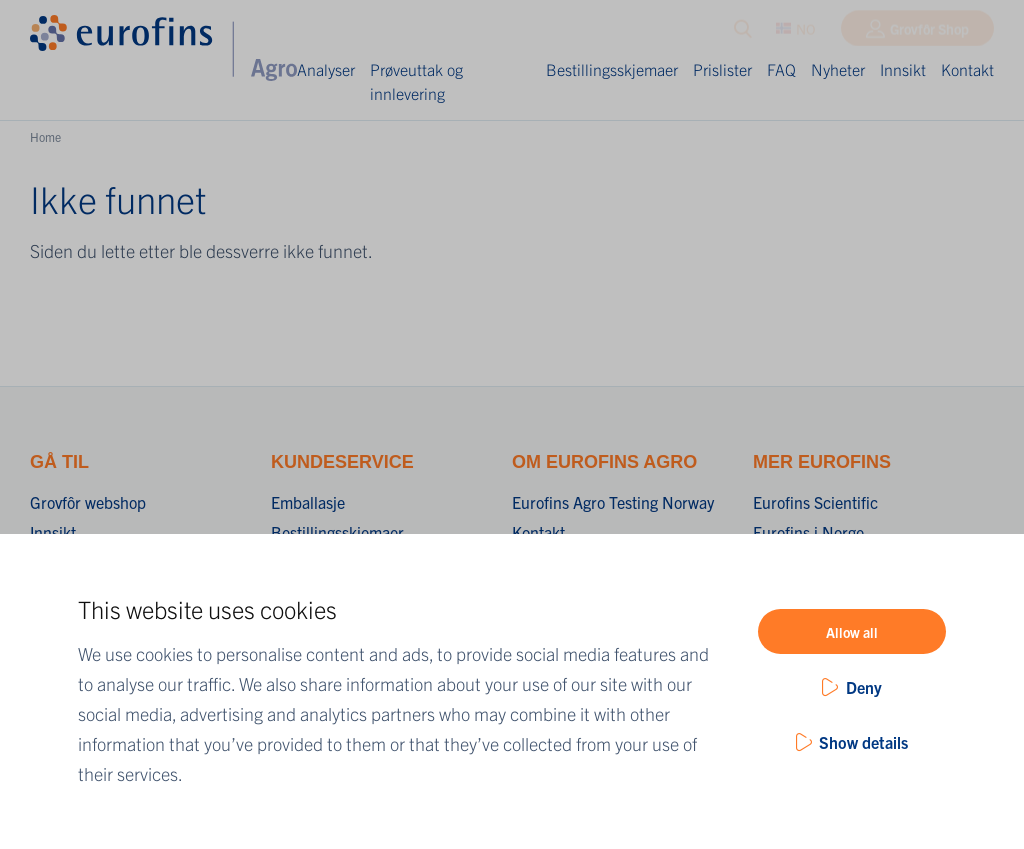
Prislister (722, 69)
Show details (863, 742)
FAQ (781, 69)
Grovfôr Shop (929, 33)
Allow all (852, 632)
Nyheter (838, 69)
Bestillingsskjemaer (612, 69)
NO (796, 33)
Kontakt (967, 69)
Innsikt (903, 69)
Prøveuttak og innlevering (416, 81)
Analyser (326, 69)
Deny (864, 687)
